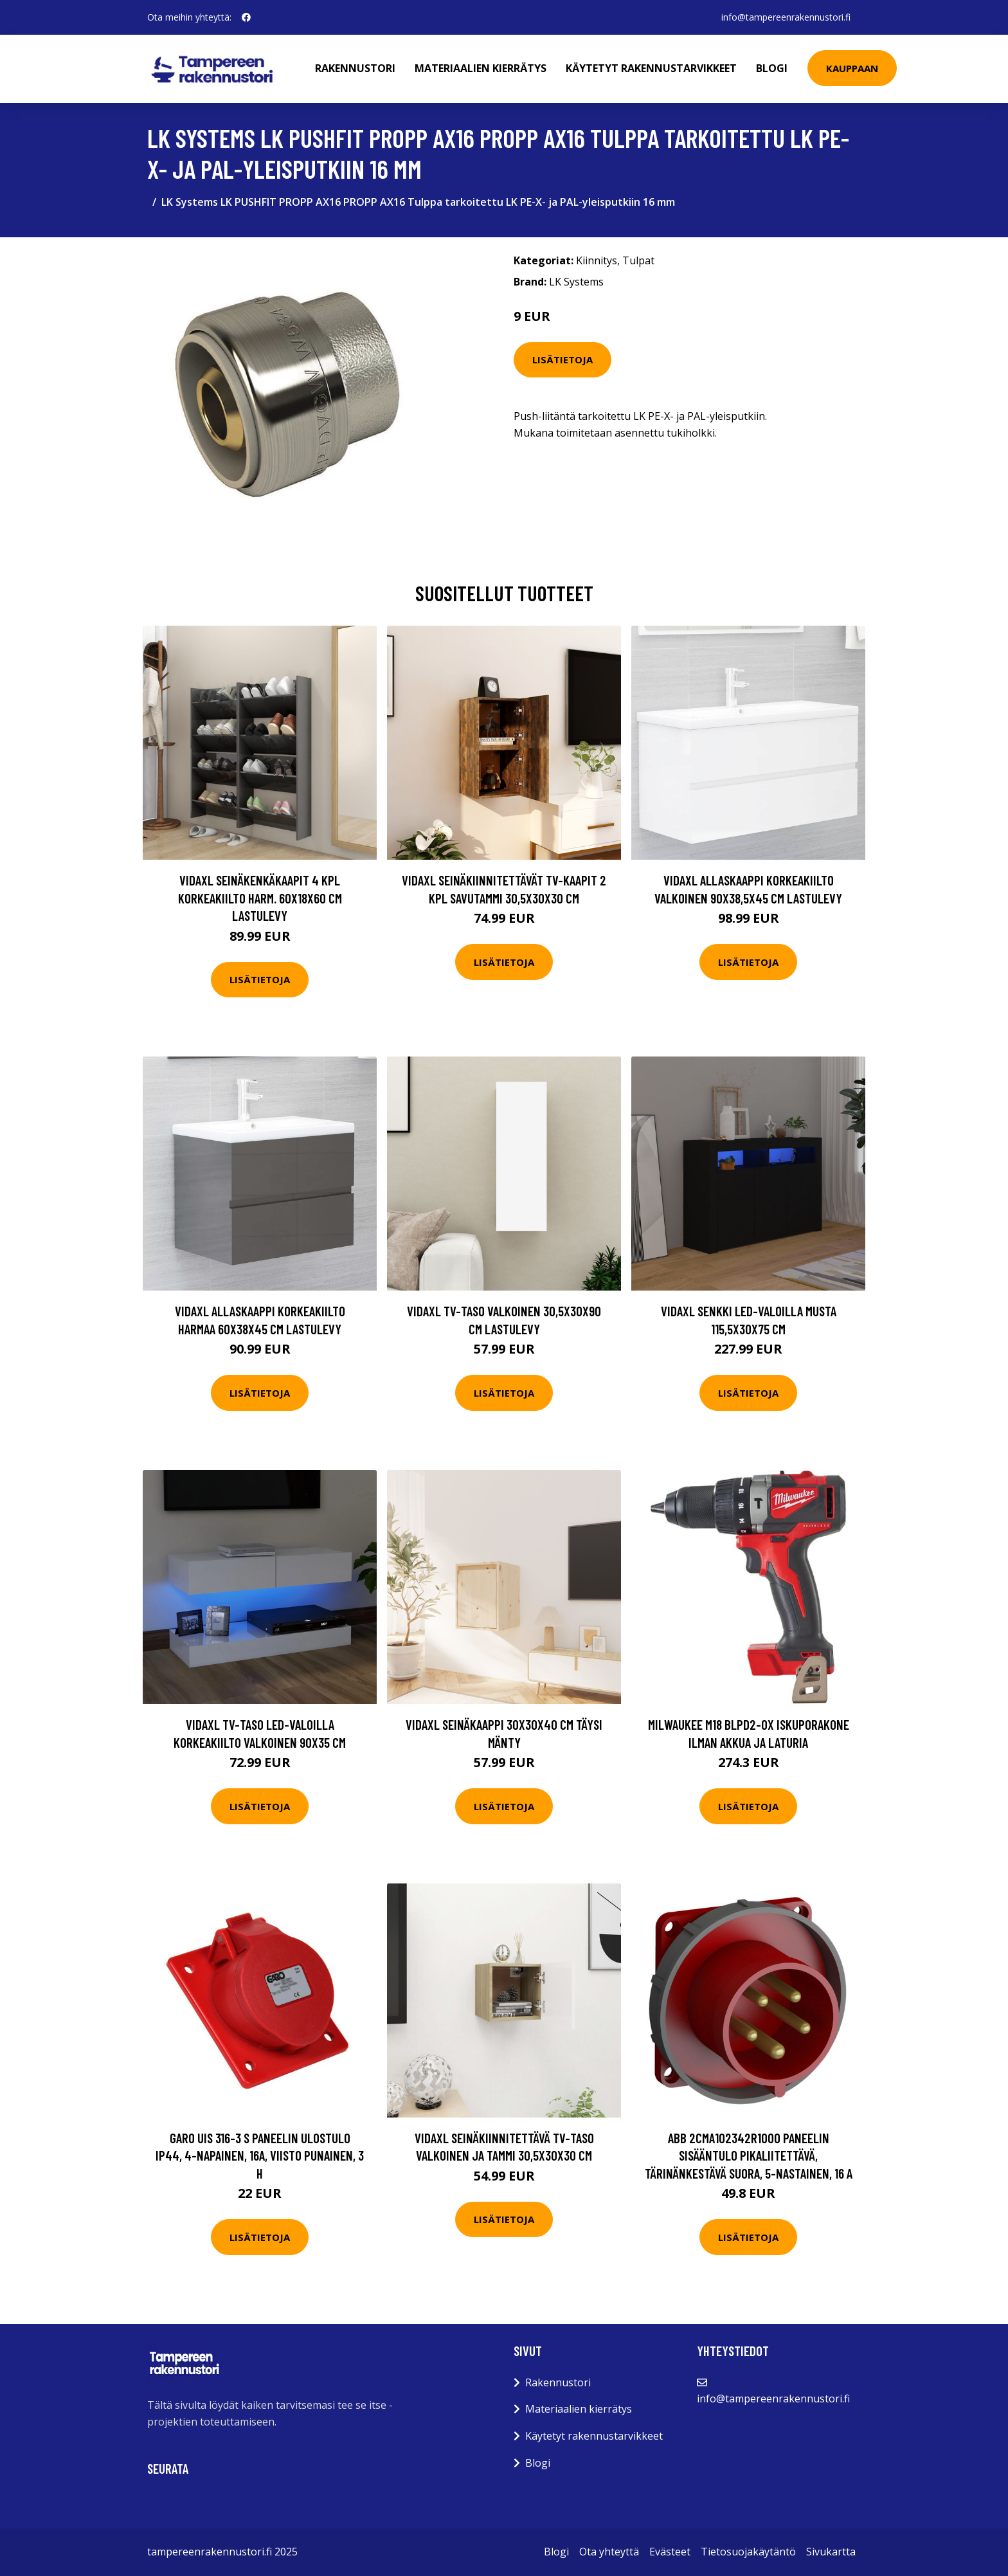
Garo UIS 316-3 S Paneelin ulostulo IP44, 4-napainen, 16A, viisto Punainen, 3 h (260, 2155)
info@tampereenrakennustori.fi (786, 17)
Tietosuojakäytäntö (748, 2551)
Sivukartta (831, 2551)
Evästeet (669, 2551)
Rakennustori (355, 68)
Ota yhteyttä (609, 2551)
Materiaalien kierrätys (480, 68)
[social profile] (246, 17)
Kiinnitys (596, 260)
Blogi (772, 68)
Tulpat (638, 260)
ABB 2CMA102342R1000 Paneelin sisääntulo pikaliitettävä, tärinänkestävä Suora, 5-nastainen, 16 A (748, 2155)
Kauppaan (852, 68)
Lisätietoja (562, 359)
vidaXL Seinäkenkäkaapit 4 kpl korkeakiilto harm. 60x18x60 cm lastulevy (260, 897)
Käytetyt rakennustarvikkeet (651, 68)
